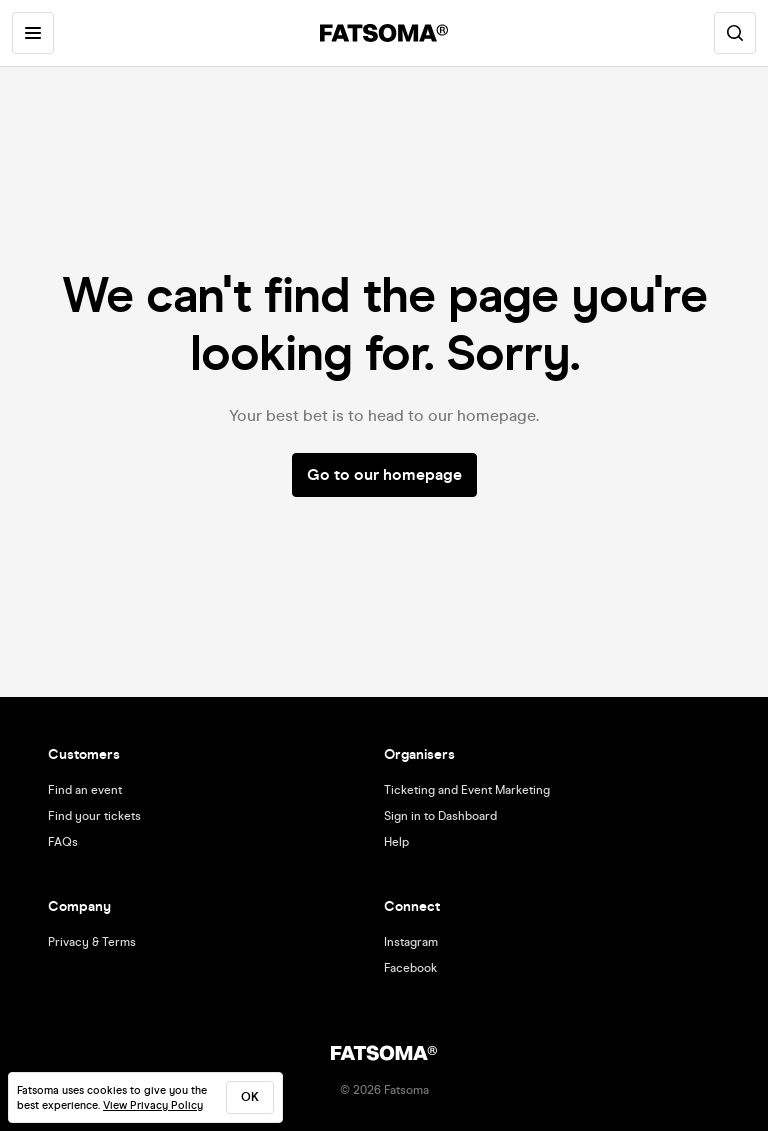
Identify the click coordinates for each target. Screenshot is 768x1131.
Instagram (411, 942)
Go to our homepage (384, 474)
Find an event (85, 790)
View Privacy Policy (153, 1105)
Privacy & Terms (92, 942)
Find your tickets (94, 816)
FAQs (63, 842)
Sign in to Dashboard (440, 816)
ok (250, 1097)
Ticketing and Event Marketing (467, 790)
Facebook (410, 968)
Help (396, 842)
